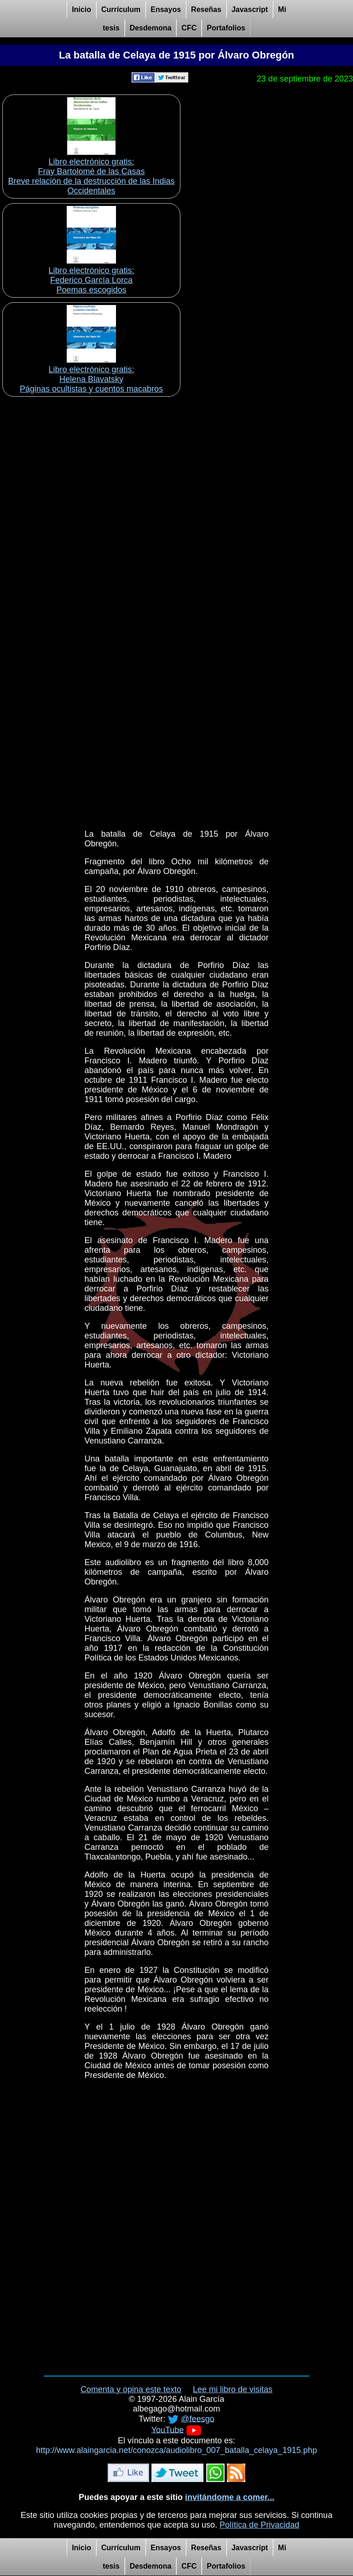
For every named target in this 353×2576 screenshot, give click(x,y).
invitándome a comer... (229, 2497)
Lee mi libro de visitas (232, 2389)
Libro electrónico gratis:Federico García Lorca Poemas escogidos (91, 280)
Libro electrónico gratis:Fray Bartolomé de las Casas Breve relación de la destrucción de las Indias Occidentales (91, 176)
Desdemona (151, 28)
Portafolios (226, 28)
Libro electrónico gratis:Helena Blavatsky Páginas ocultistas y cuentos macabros (91, 379)
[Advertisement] (176, 463)
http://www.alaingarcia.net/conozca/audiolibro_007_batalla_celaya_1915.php (176, 2450)
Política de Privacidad (259, 2524)
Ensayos (165, 9)
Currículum (120, 9)
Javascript (249, 9)
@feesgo (197, 2418)
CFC (189, 28)
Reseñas (206, 9)
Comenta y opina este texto (131, 2389)
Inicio (81, 9)
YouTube (167, 2429)
